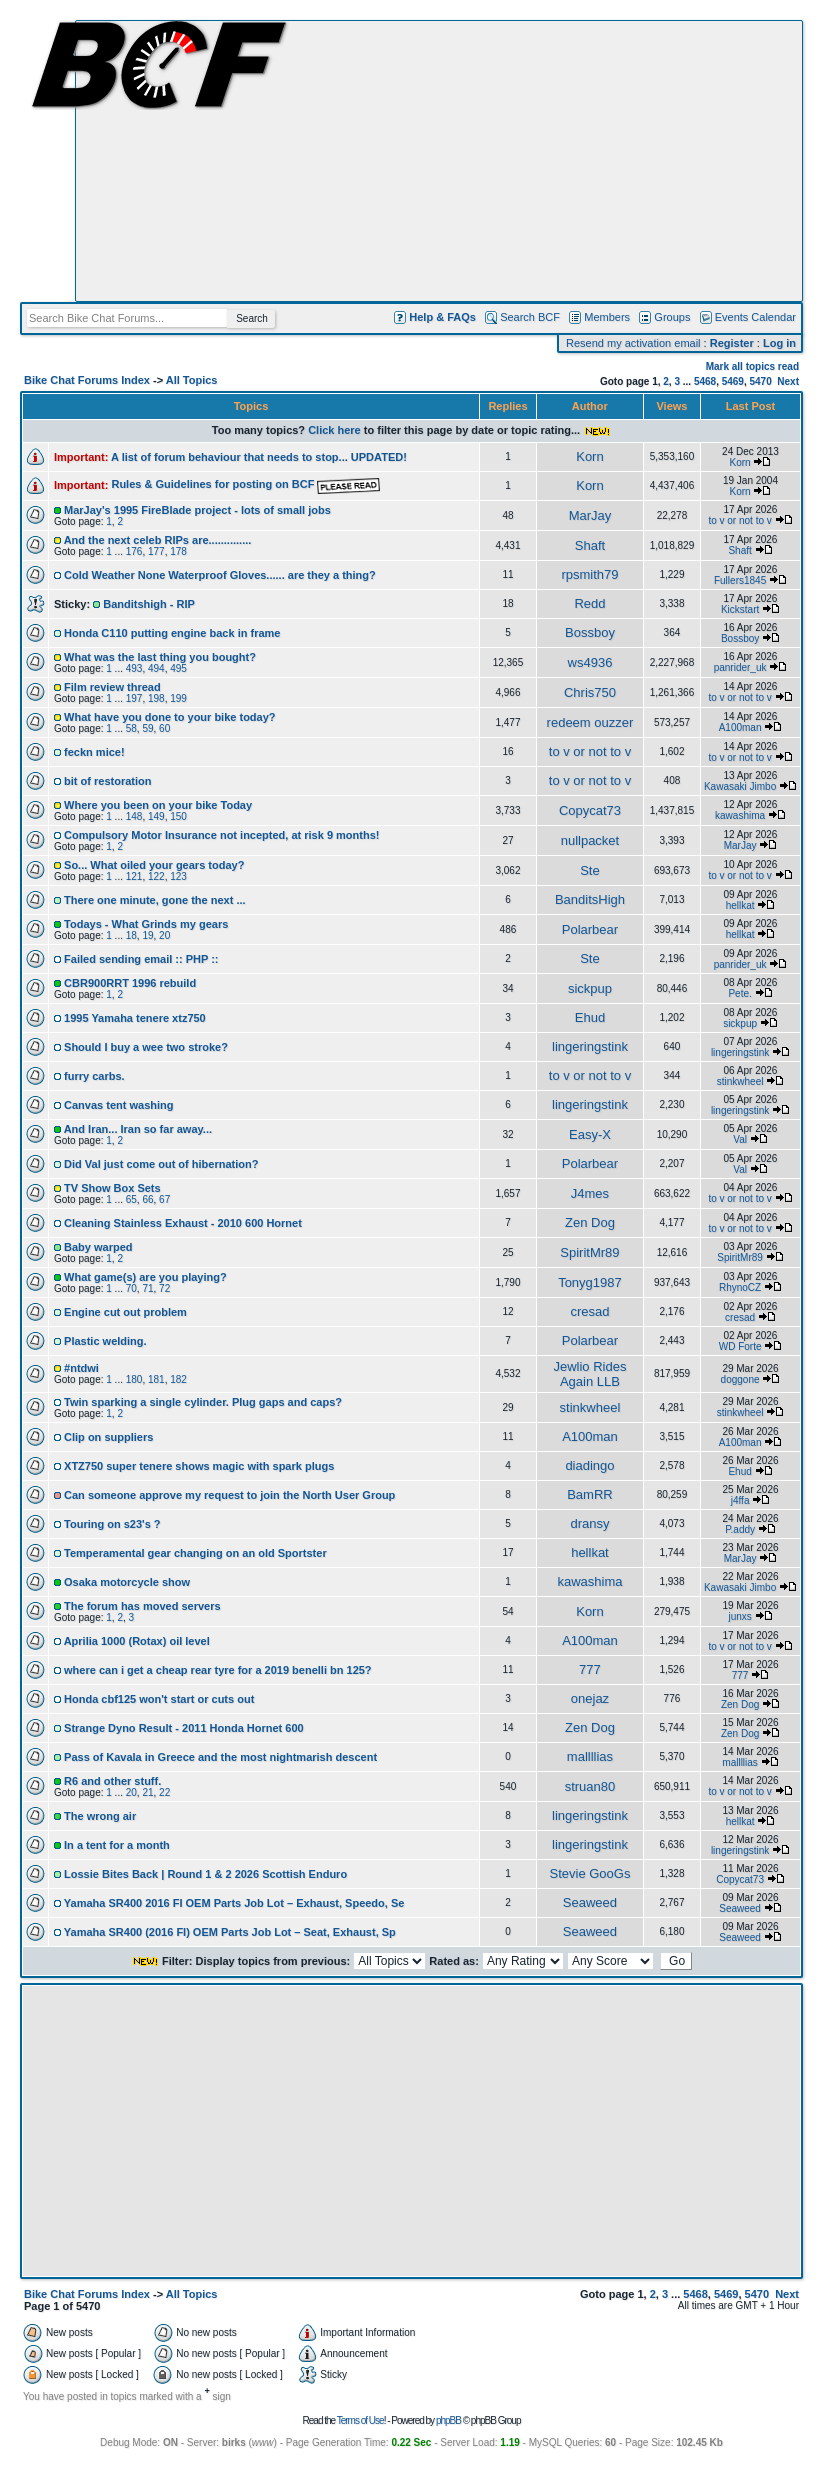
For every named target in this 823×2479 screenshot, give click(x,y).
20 (164, 935)
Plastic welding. (105, 1341)
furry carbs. (94, 1076)
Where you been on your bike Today (158, 805)
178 (178, 551)
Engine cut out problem (125, 1312)
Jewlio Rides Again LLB (589, 1374)
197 (134, 698)
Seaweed (590, 1902)
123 (178, 876)
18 (131, 935)
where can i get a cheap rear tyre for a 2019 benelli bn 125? (218, 1670)
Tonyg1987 (590, 1282)
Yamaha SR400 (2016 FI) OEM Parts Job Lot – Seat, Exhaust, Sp (230, 1932)
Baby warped (98, 1247)
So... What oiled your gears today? (154, 865)
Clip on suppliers (108, 1437)
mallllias (590, 1756)
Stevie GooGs (589, 1873)
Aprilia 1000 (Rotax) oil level (137, 1641)
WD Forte (740, 1346)
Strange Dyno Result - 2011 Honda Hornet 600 (184, 1728)
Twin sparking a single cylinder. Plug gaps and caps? (203, 1402)
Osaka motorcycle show (127, 1582)
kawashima (740, 815)
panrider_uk (740, 667)
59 (147, 728)
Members (607, 317)
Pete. (739, 993)
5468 (705, 381)
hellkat (740, 905)
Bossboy (590, 632)
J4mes (590, 1193)
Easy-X (590, 1134)
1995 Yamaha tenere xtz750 (135, 1018)
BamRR (590, 1494)
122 (156, 876)
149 (156, 816)
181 (156, 1379)
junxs (739, 1616)
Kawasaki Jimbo (740, 786)
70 (131, 1288)
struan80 (590, 1786)
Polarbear (590, 929)
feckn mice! (94, 752)
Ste (590, 870)
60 (164, 728)
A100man (740, 727)
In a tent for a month (117, 1845)
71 (147, 1288)
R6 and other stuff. (112, 1781)
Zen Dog (590, 1222)
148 (134, 816)
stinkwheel (740, 1081)
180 (134, 1379)
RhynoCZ (740, 1287)
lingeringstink (590, 1046)
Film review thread (112, 687)
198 (156, 698)
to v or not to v (739, 520)
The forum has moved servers (142, 1606)
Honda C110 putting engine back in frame (172, 633)
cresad (589, 1311)
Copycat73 (590, 810)
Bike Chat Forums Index (87, 380)
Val (740, 1139)
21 (147, 1792)
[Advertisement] (439, 161)
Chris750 (590, 692)
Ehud (590, 1017)
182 (178, 1379)
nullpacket (590, 840)
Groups (672, 317)
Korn (589, 456)
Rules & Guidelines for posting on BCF (245, 484)
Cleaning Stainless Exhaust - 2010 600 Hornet (183, 1223)
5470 (761, 381)
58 (131, 728)
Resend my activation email (633, 343)
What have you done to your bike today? (169, 717)
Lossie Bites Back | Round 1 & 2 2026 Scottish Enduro (205, 1874)
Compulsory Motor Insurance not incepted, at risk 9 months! (221, 835)
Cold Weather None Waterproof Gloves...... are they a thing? (220, 575)
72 (164, 1288)
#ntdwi (81, 1368)
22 (164, 1792)
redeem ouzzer (590, 722)
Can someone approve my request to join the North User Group (229, 1495)
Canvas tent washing (118, 1105)
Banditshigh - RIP (149, 604)
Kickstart (740, 609)
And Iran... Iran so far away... (138, 1129)
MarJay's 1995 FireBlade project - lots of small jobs (197, 510)
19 (147, 935)
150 (178, 816)
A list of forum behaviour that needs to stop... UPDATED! (259, 457)
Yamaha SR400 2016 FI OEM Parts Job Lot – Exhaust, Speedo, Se (234, 1903)
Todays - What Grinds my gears (146, 924)
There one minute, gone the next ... (155, 900)
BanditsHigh (590, 899)
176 (134, 551)
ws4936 (590, 662)
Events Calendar (755, 317)
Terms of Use (360, 2420)
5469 (733, 381)
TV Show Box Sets (112, 1188)
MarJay (590, 515)
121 (134, 876)
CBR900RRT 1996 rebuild (130, 983)
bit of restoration (107, 781)
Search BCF (530, 317)
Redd (589, 603)
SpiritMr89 (589, 1252)
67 (164, 1199)
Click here (334, 430)
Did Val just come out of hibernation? (161, 1164)
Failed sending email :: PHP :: (141, 959)
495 (178, 668)
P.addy (740, 1529)
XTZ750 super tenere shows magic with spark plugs (199, 1466)
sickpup (590, 988)
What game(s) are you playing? (145, 1277)
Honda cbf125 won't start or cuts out (159, 1699)
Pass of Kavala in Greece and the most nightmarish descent (220, 1757)
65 (131, 1199)
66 (147, 1199)
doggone (740, 1379)
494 (156, 668)
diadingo (589, 1465)
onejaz (590, 1698)
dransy (589, 1523)
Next (788, 381)
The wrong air (100, 1816)
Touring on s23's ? (112, 1524)
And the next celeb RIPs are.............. (158, 540)
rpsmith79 (589, 574)
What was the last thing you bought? (160, 657)
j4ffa (740, 1500)
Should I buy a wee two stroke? (146, 1047)
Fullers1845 (740, 580)
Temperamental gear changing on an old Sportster (195, 1553)
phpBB (448, 2420)
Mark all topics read (752, 366)
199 (178, 698)
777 (590, 1669)
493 (134, 668)
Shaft (590, 545)
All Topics (192, 380)
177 (156, 551)
